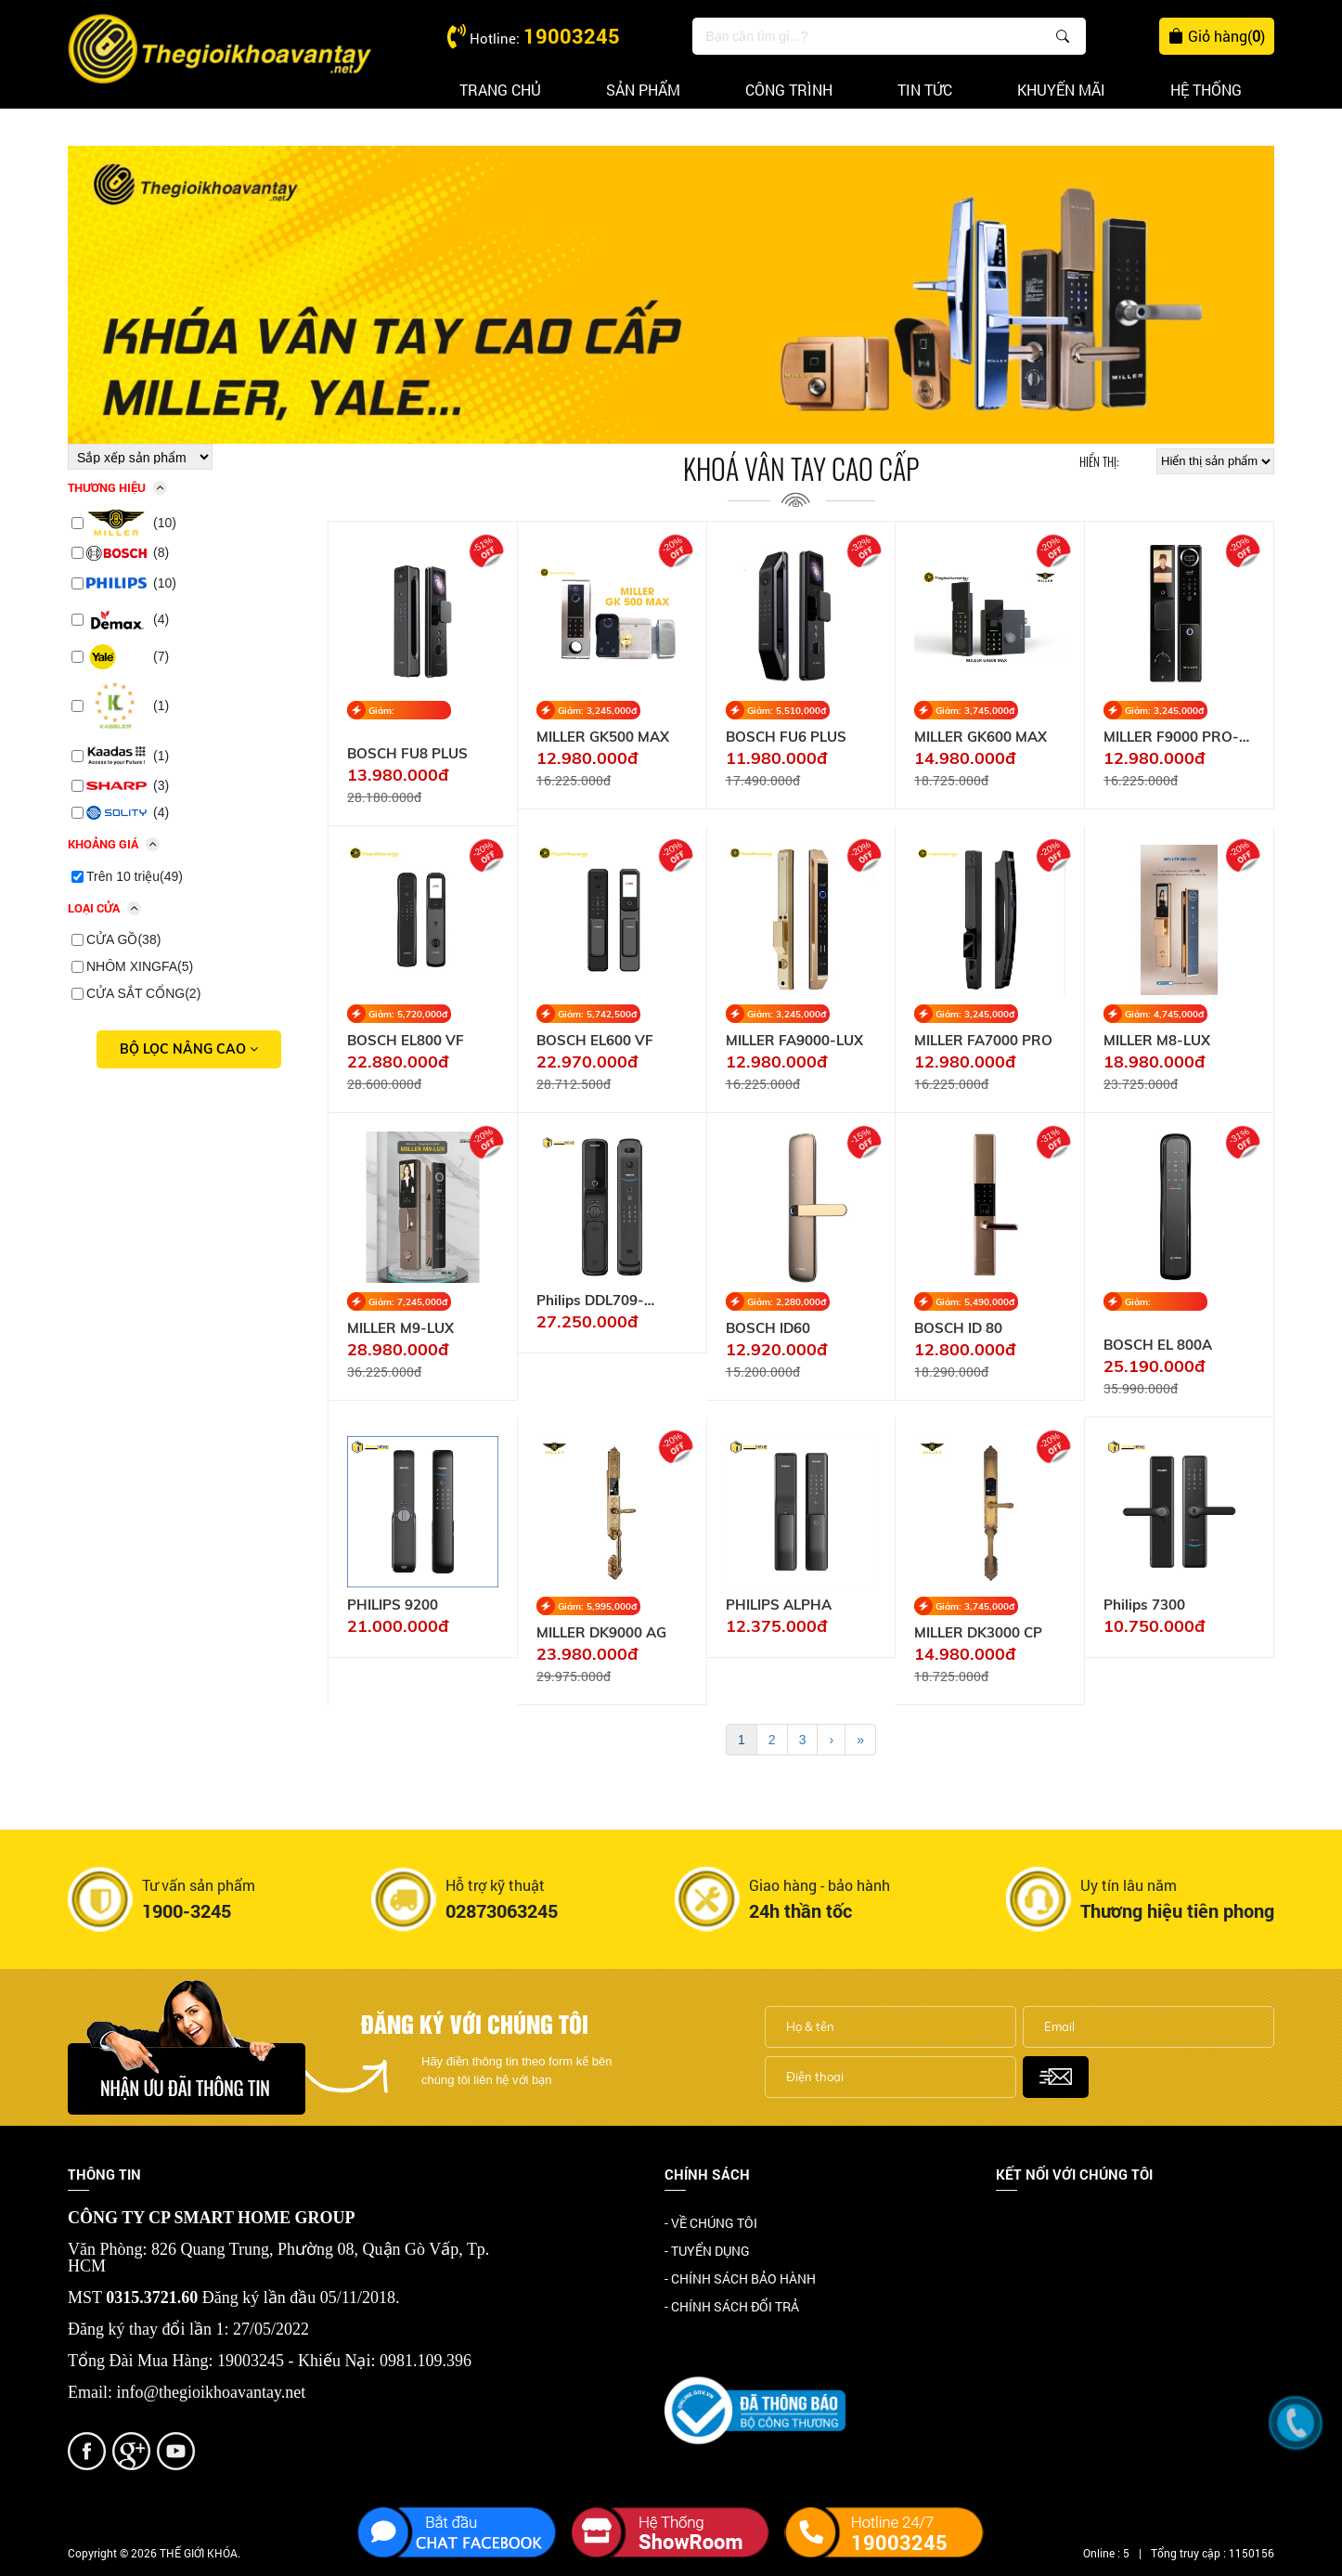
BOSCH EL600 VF (594, 1040)
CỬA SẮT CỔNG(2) (143, 993)
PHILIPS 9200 (392, 1605)
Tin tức (924, 89)
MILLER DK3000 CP (978, 1633)
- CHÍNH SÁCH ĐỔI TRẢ (732, 2306)
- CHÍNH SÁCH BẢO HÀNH (740, 2278)
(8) (127, 553)
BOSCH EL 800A (1157, 1345)
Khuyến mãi (1061, 89)
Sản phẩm (643, 89)
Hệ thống (1206, 89)
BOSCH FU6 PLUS (786, 737)
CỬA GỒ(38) (123, 939)
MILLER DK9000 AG (601, 1633)
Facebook (1024, 2224)
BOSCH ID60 (768, 1328)
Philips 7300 (1144, 1605)
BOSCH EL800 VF (405, 1040)
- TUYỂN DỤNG (707, 2250)
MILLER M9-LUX (400, 1328)
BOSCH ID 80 (958, 1328)
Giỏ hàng (1216, 36)
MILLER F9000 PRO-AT (1171, 737)
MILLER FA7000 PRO (983, 1040)
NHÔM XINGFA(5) (139, 966)
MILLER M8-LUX (1156, 1040)
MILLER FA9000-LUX (794, 1040)
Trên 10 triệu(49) (134, 876)
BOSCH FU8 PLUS (407, 753)
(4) (127, 619)
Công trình (788, 89)
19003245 (571, 35)
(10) (131, 523)
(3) (127, 785)
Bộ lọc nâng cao (189, 1049)
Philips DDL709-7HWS (590, 1300)
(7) (127, 657)
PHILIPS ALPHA (779, 1605)
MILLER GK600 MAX (980, 737)
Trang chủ (500, 89)
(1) (127, 706)
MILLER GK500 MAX (602, 737)
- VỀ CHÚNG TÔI (711, 2223)
